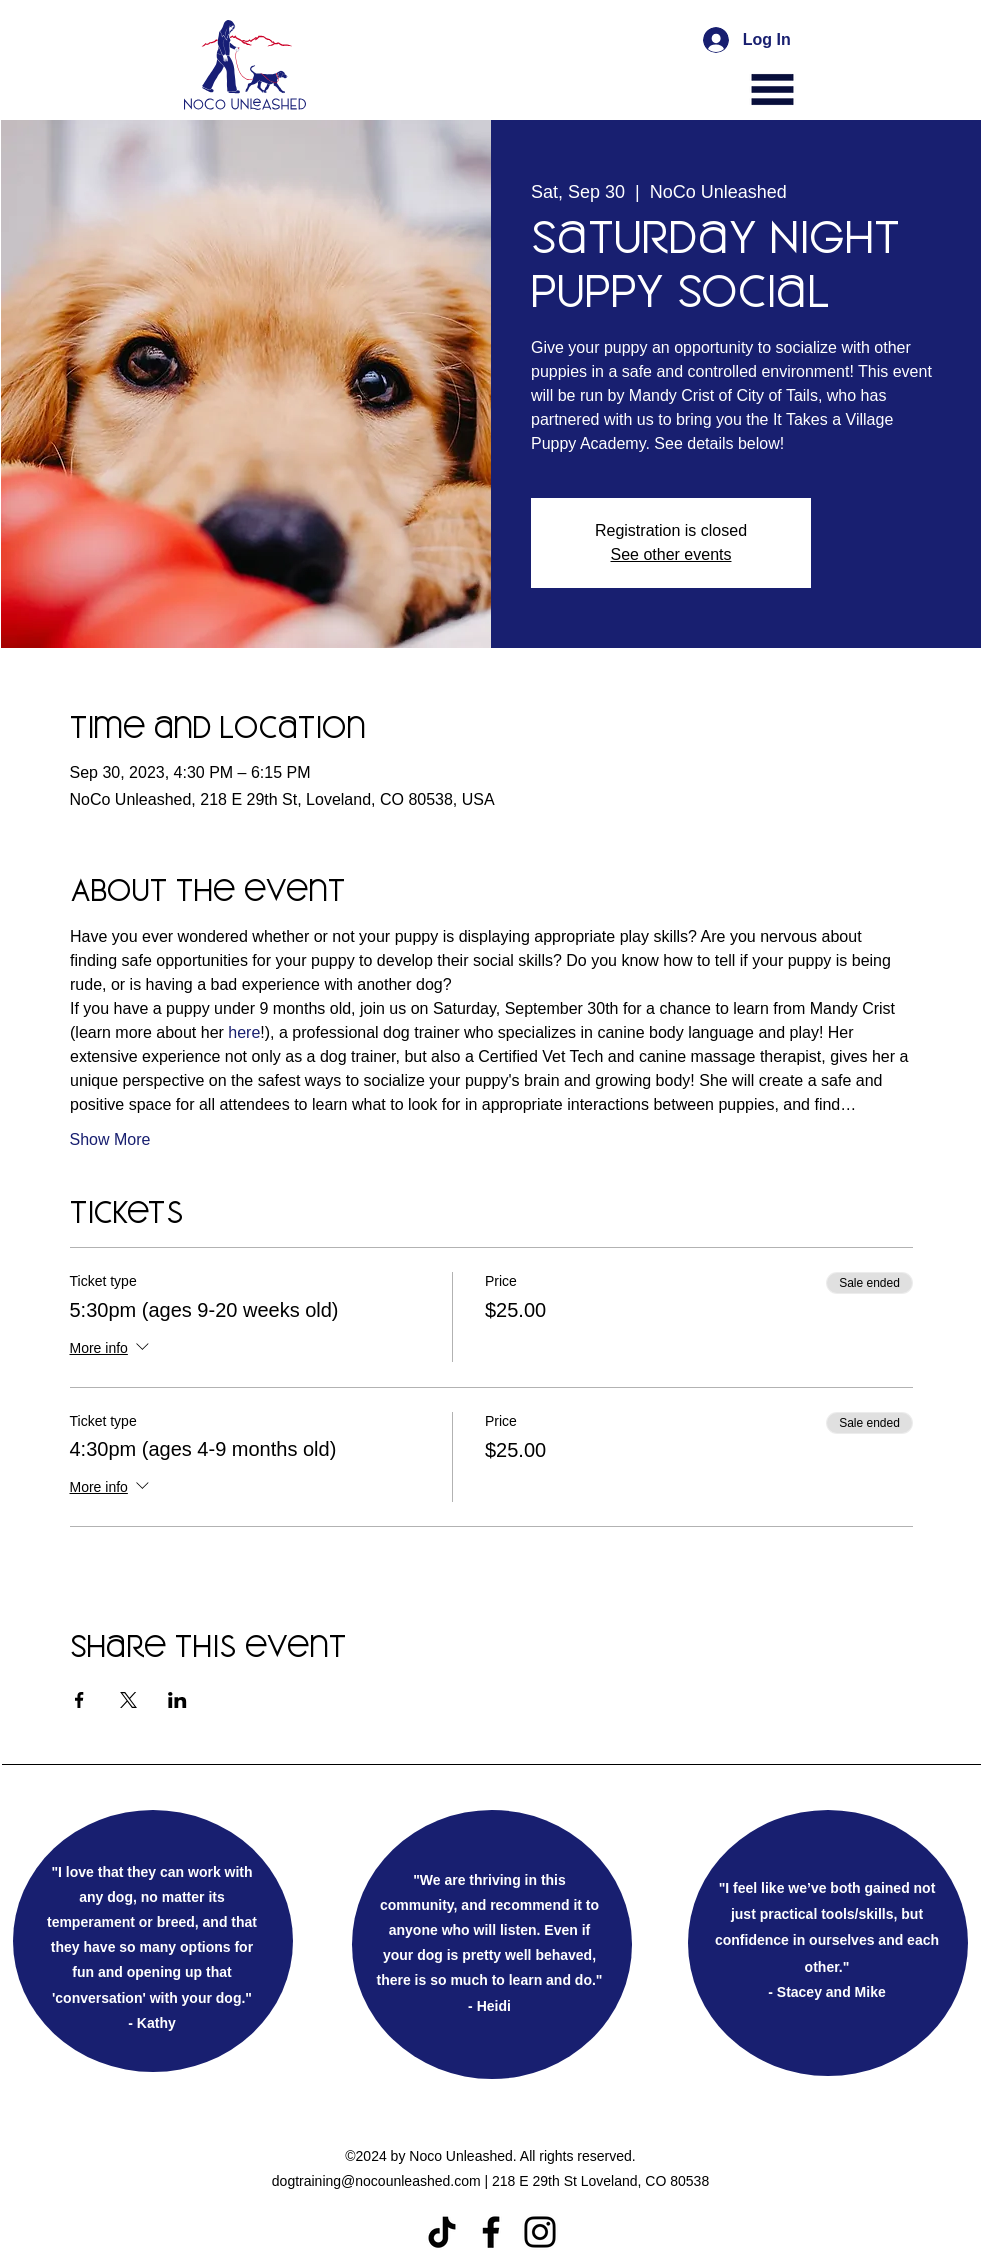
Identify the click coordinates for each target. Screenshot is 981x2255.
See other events (671, 554)
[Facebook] (491, 2232)
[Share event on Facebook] (79, 1700)
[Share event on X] (128, 1700)
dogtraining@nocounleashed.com (376, 2181)
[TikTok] (442, 2232)
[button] (772, 89)
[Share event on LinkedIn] (177, 1700)
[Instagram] (540, 2232)
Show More (110, 1139)
